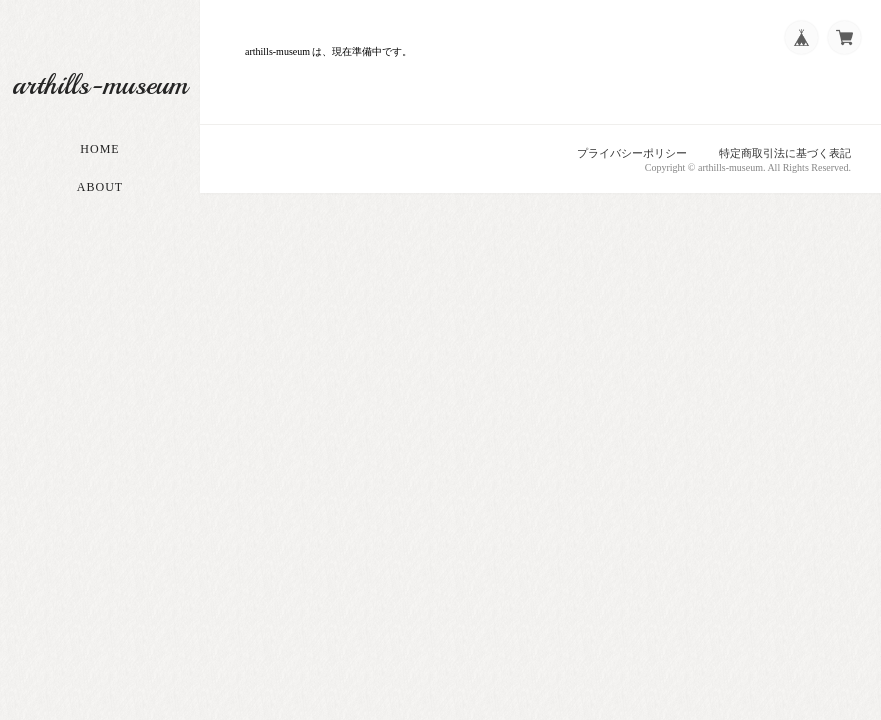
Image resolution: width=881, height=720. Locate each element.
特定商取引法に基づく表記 (785, 153)
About (100, 187)
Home (99, 149)
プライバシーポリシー (632, 153)
